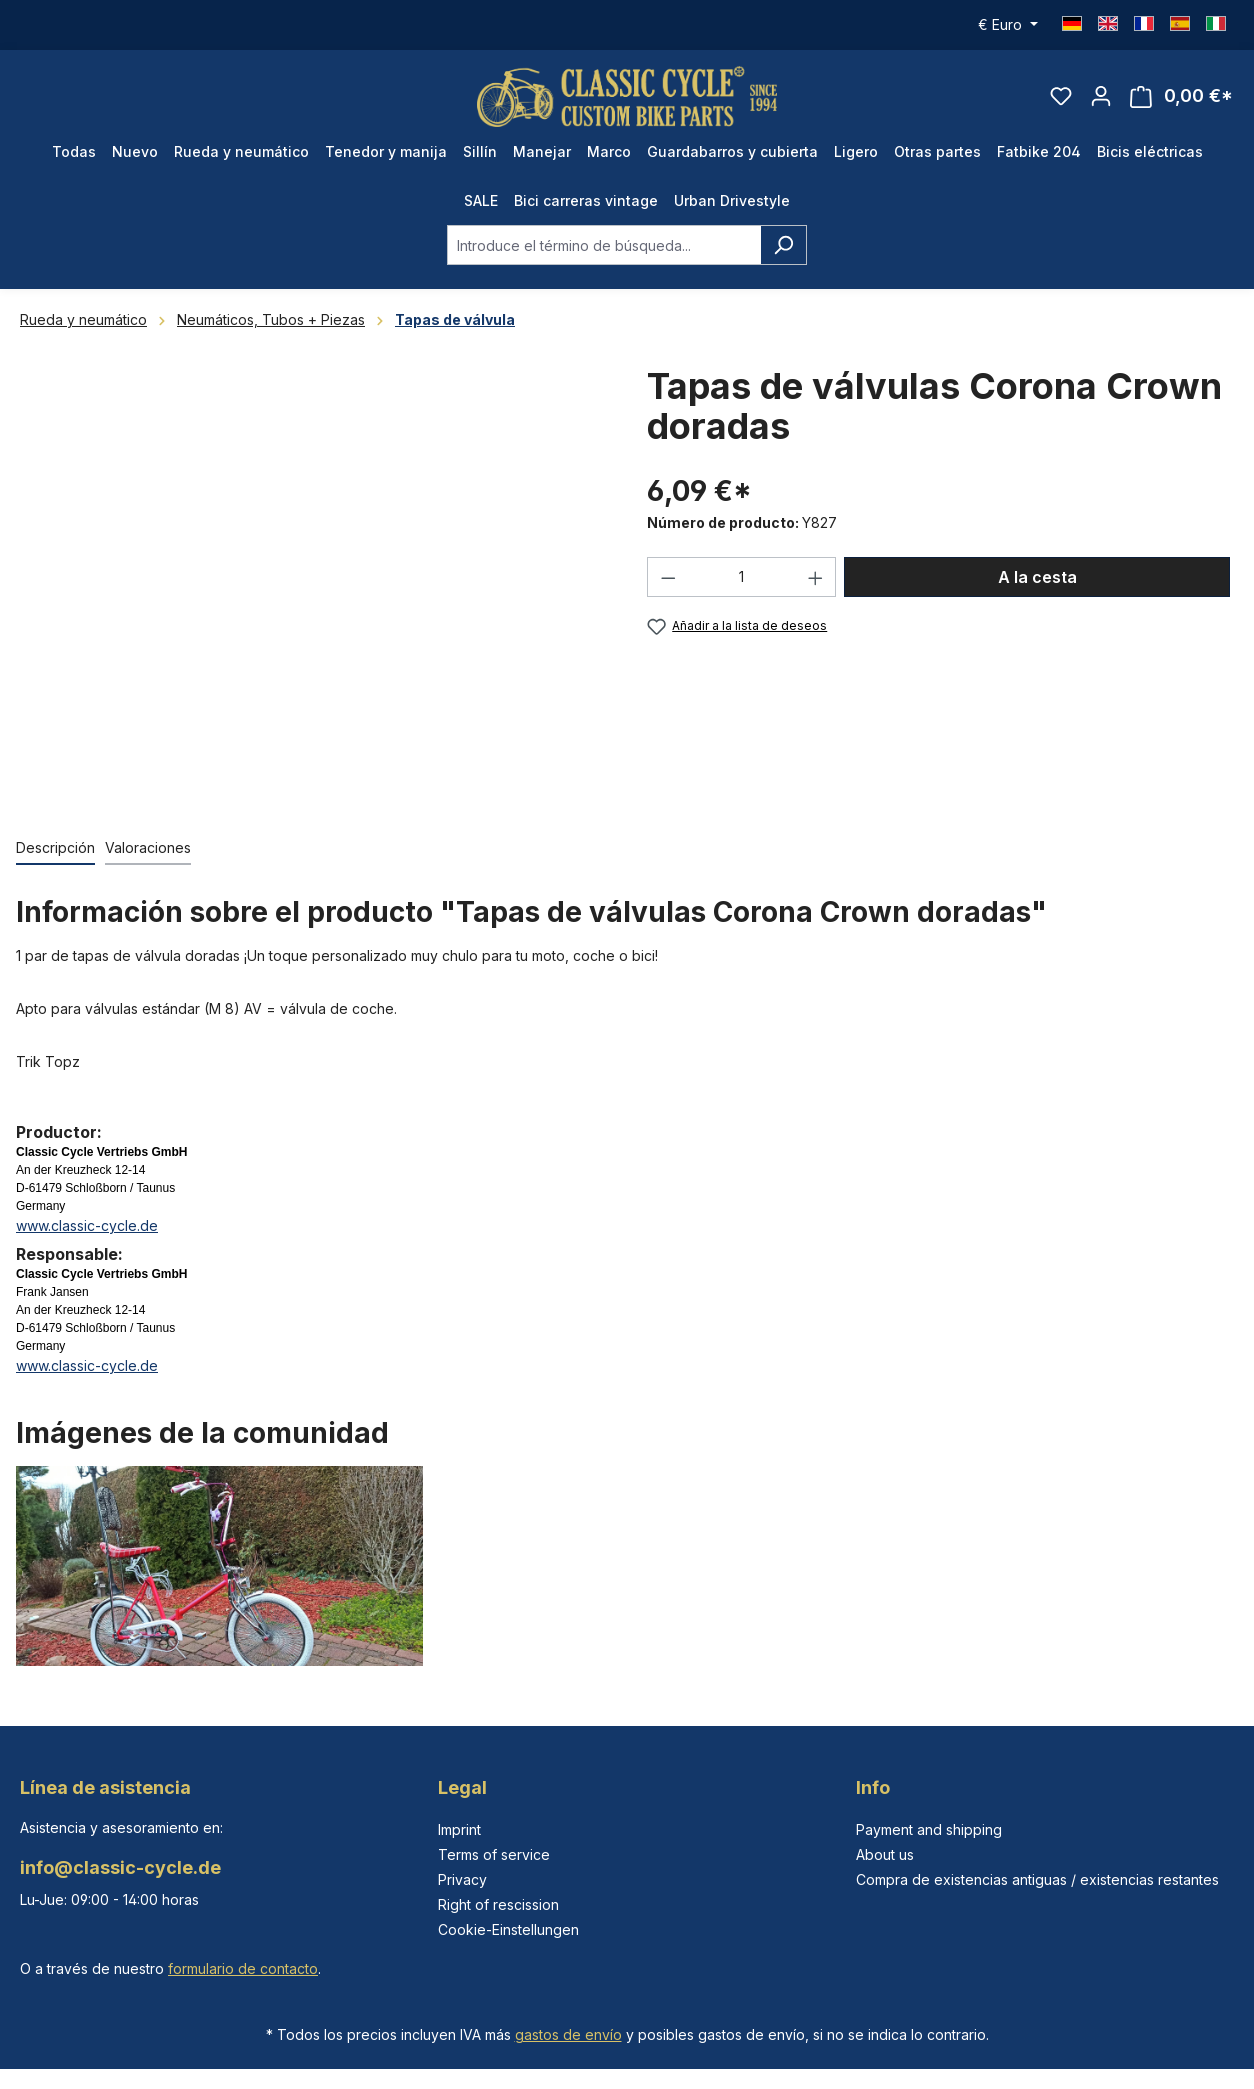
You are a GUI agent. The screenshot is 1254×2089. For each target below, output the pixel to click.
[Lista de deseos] (1061, 96)
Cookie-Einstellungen (508, 1929)
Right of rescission (498, 1904)
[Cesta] (1181, 96)
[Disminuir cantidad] (668, 577)
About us (885, 1854)
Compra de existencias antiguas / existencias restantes (1037, 1879)
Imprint (459, 1829)
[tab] (55, 848)
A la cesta (1037, 577)
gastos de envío (568, 2034)
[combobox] (604, 245)
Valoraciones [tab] (148, 847)
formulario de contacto (243, 1968)
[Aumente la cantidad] (816, 577)
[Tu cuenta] (1101, 96)
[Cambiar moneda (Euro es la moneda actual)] (1008, 25)
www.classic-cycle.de (87, 1225)
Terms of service (494, 1854)
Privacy (462, 1879)
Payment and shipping (929, 1829)
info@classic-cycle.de (120, 1867)
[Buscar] (783, 245)
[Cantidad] (742, 577)
